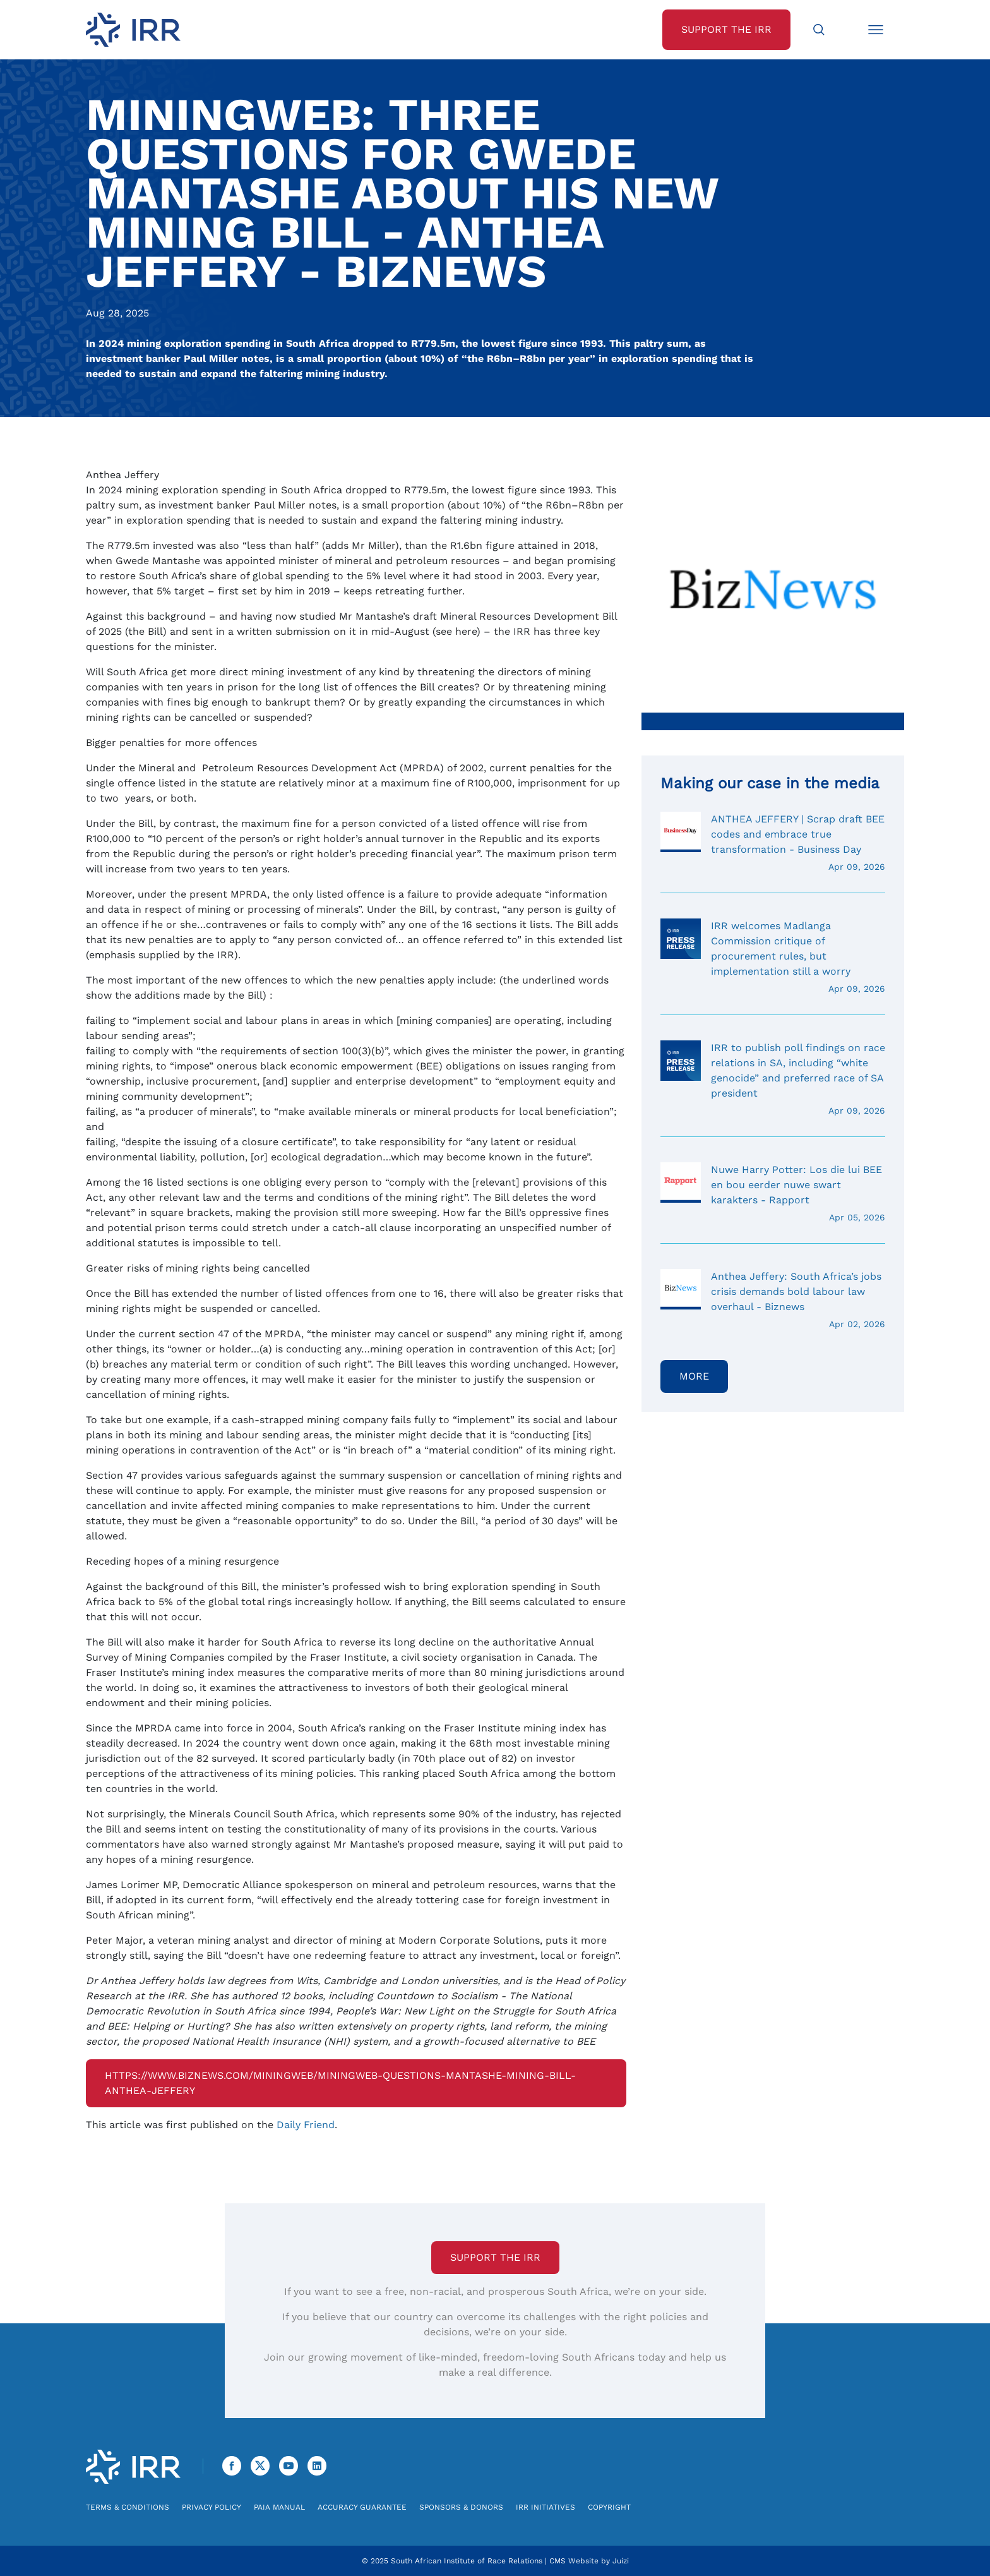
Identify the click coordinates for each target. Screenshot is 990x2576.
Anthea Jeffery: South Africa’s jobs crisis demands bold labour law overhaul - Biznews (772, 1300)
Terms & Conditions (127, 2507)
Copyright (609, 2507)
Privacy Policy (211, 2507)
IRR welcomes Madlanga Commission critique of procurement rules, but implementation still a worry (772, 957)
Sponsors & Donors (461, 2507)
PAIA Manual (279, 2507)
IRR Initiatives (545, 2507)
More (694, 1376)
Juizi (620, 2560)
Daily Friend (306, 2125)
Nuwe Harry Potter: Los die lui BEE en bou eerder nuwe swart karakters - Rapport (772, 1193)
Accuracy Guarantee (362, 2507)
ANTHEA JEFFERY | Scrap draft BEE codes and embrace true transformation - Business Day (772, 843)
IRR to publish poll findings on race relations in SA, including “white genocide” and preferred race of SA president (772, 1078)
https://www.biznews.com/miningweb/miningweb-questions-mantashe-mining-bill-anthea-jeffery (340, 2083)
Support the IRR (495, 2257)
